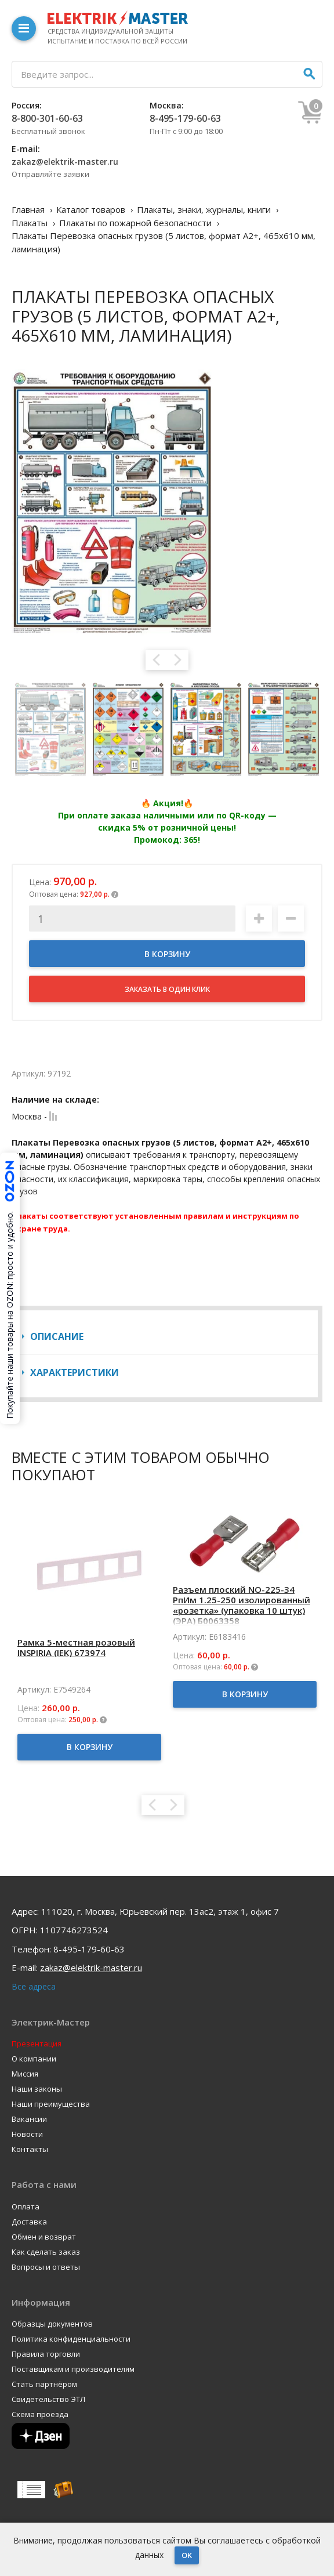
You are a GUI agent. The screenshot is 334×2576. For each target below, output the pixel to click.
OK (186, 2555)
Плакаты (30, 223)
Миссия (25, 2074)
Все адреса (34, 1986)
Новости (27, 2134)
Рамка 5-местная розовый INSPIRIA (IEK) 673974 (76, 1647)
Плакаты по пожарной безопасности (135, 223)
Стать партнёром (44, 2384)
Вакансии (29, 2119)
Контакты (30, 2149)
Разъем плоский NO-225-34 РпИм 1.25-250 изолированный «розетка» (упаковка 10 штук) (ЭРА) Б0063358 (241, 1605)
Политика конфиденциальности (71, 2339)
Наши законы (37, 2089)
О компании (34, 2059)
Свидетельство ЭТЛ (48, 2399)
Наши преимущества (51, 2104)
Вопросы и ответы (46, 2267)
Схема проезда (40, 2414)
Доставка (29, 2222)
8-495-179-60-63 (185, 118)
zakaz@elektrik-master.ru (65, 161)
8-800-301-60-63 (47, 118)
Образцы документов (52, 2324)
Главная (28, 209)
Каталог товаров (90, 209)
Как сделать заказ (46, 2252)
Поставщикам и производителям (73, 2369)
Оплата (25, 2207)
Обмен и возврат (44, 2237)
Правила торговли (46, 2354)
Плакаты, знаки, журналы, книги (204, 209)
